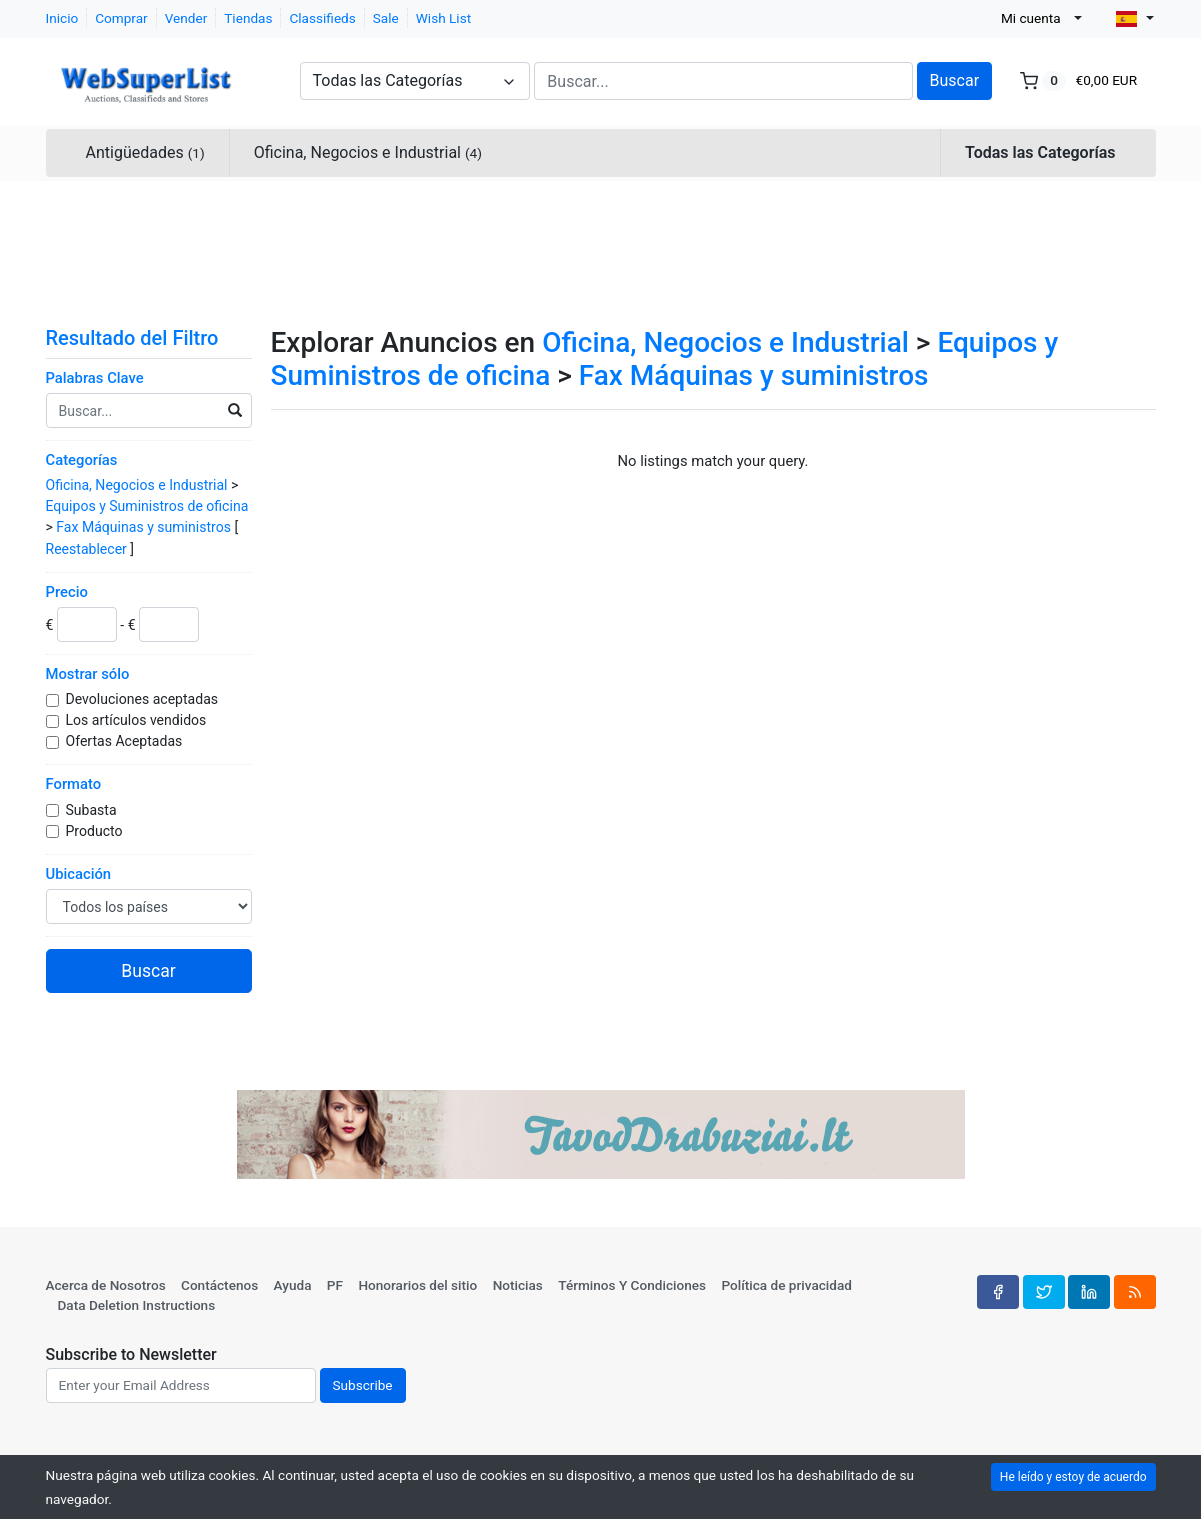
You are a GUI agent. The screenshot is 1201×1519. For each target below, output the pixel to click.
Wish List (443, 18)
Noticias (518, 1285)
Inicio (62, 18)
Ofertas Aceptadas (126, 741)
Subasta (93, 810)
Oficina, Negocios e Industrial (368, 152)
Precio (67, 592)
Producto (96, 831)
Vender (186, 18)
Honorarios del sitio (417, 1285)
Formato (74, 784)
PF (335, 1285)
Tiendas (248, 18)
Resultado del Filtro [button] (145, 338)
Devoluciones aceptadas (144, 699)
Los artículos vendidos (138, 720)
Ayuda (293, 1285)
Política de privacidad (786, 1285)
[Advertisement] (601, 250)
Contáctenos (219, 1285)
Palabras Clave (95, 378)
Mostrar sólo (88, 674)
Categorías (82, 460)
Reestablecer (86, 549)
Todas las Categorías (1040, 152)
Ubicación (79, 874)
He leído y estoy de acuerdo (1073, 1477)
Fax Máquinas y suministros (143, 527)
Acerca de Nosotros (106, 1285)
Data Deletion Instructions (137, 1305)
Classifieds (322, 18)
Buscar (955, 80)
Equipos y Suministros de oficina (147, 506)
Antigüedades (145, 152)
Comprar (121, 18)
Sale (386, 18)
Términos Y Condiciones (632, 1285)
